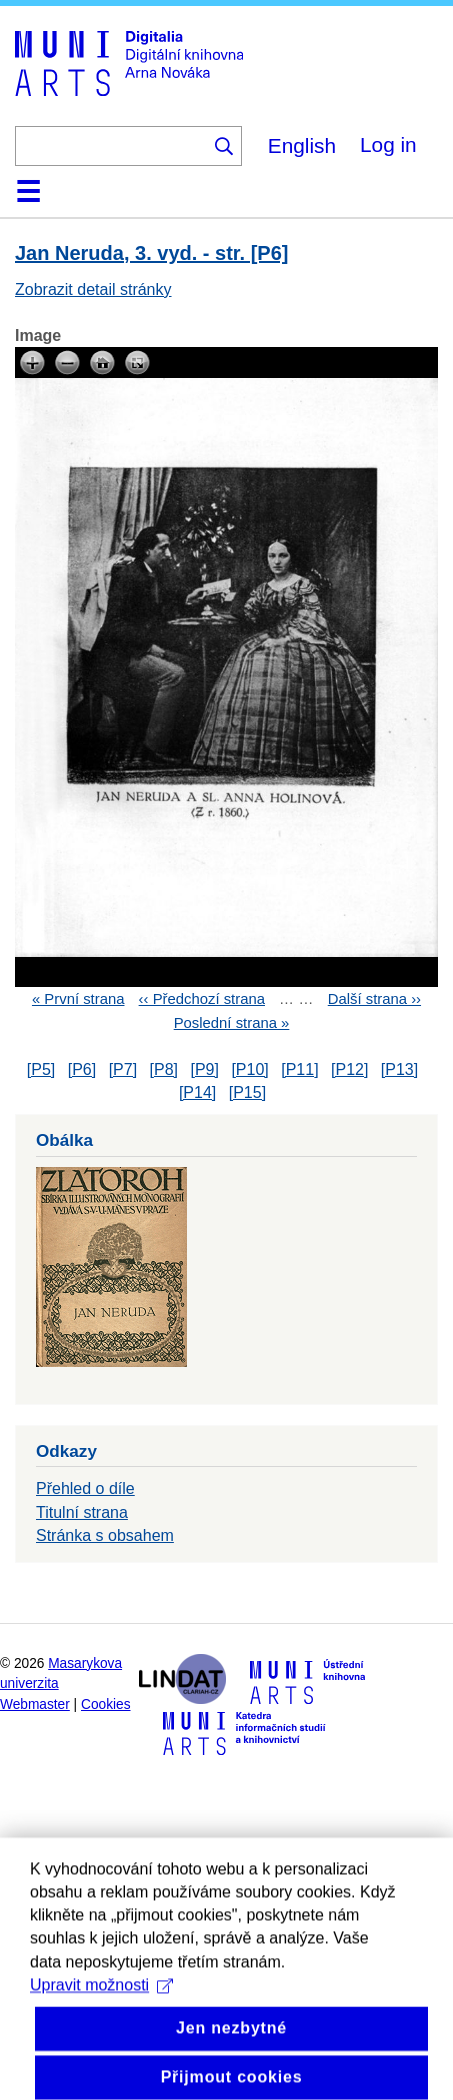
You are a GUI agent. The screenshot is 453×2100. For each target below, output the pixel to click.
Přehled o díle (85, 1488)
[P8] (164, 1069)
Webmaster (35, 1704)
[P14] (197, 1092)
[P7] (123, 1069)
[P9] (204, 1069)
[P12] (349, 1069)
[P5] (41, 1069)
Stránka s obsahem (105, 1535)
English (302, 145)
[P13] (399, 1069)
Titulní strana (82, 1512)
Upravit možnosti (101, 2017)
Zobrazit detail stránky (93, 289)
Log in (388, 144)
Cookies (106, 1704)
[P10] (249, 1069)
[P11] (299, 1069)
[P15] (247, 1092)
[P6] (82, 1069)
